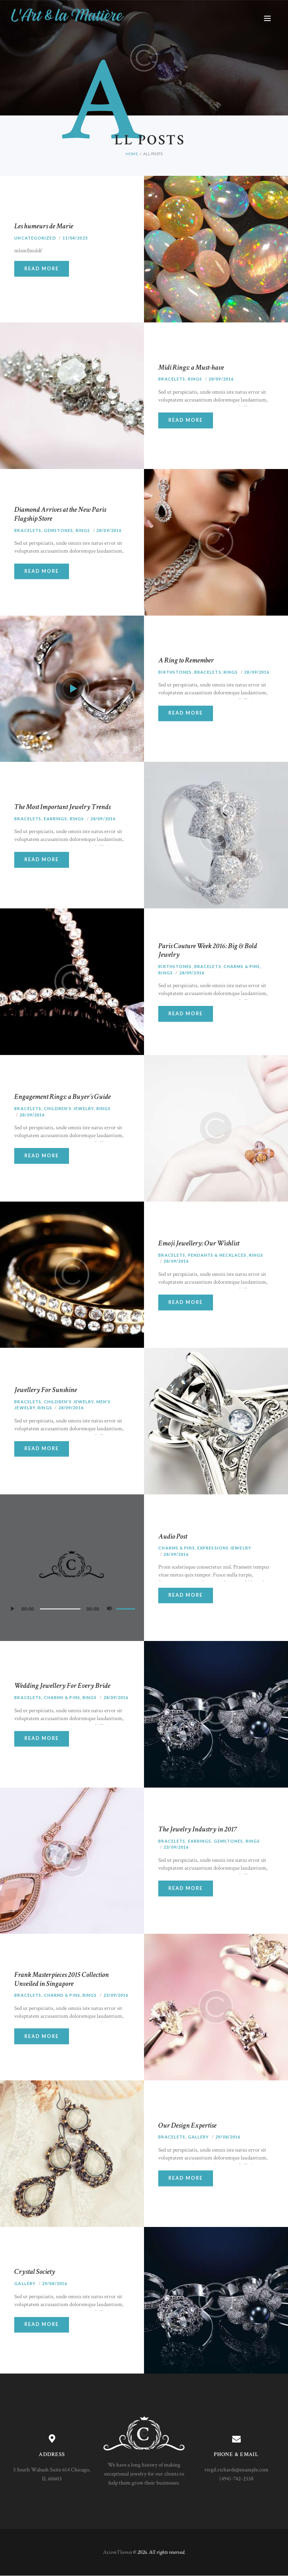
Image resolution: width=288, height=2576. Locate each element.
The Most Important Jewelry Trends (62, 807)
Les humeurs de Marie (43, 226)
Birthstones (175, 672)
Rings (195, 379)
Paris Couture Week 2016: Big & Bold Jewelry (207, 951)
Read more (41, 268)
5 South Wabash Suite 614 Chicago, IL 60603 (51, 2474)
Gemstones (59, 530)
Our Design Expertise (187, 2125)
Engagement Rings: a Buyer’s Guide (62, 1096)
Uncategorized (35, 237)
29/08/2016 (227, 2137)
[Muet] (111, 1610)
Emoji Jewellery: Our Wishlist (198, 1243)
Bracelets (171, 379)
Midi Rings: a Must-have (191, 367)
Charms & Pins (242, 966)
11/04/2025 (75, 237)
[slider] (60, 1608)
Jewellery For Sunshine (45, 1390)
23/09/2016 (176, 1847)
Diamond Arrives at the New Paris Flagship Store (60, 514)
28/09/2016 (221, 379)
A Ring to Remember (186, 660)
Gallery (198, 2137)
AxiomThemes (117, 2552)
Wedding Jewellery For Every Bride (62, 1686)
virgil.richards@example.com (236, 2469)
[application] (72, 1608)
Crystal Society (34, 2272)
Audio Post (172, 1536)
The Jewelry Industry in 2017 (197, 1829)
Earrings (56, 818)
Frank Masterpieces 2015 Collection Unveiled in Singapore (61, 1979)
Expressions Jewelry (224, 1548)
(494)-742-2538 (236, 2478)
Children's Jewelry (69, 1108)
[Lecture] (14, 1610)
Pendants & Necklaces (217, 1255)
